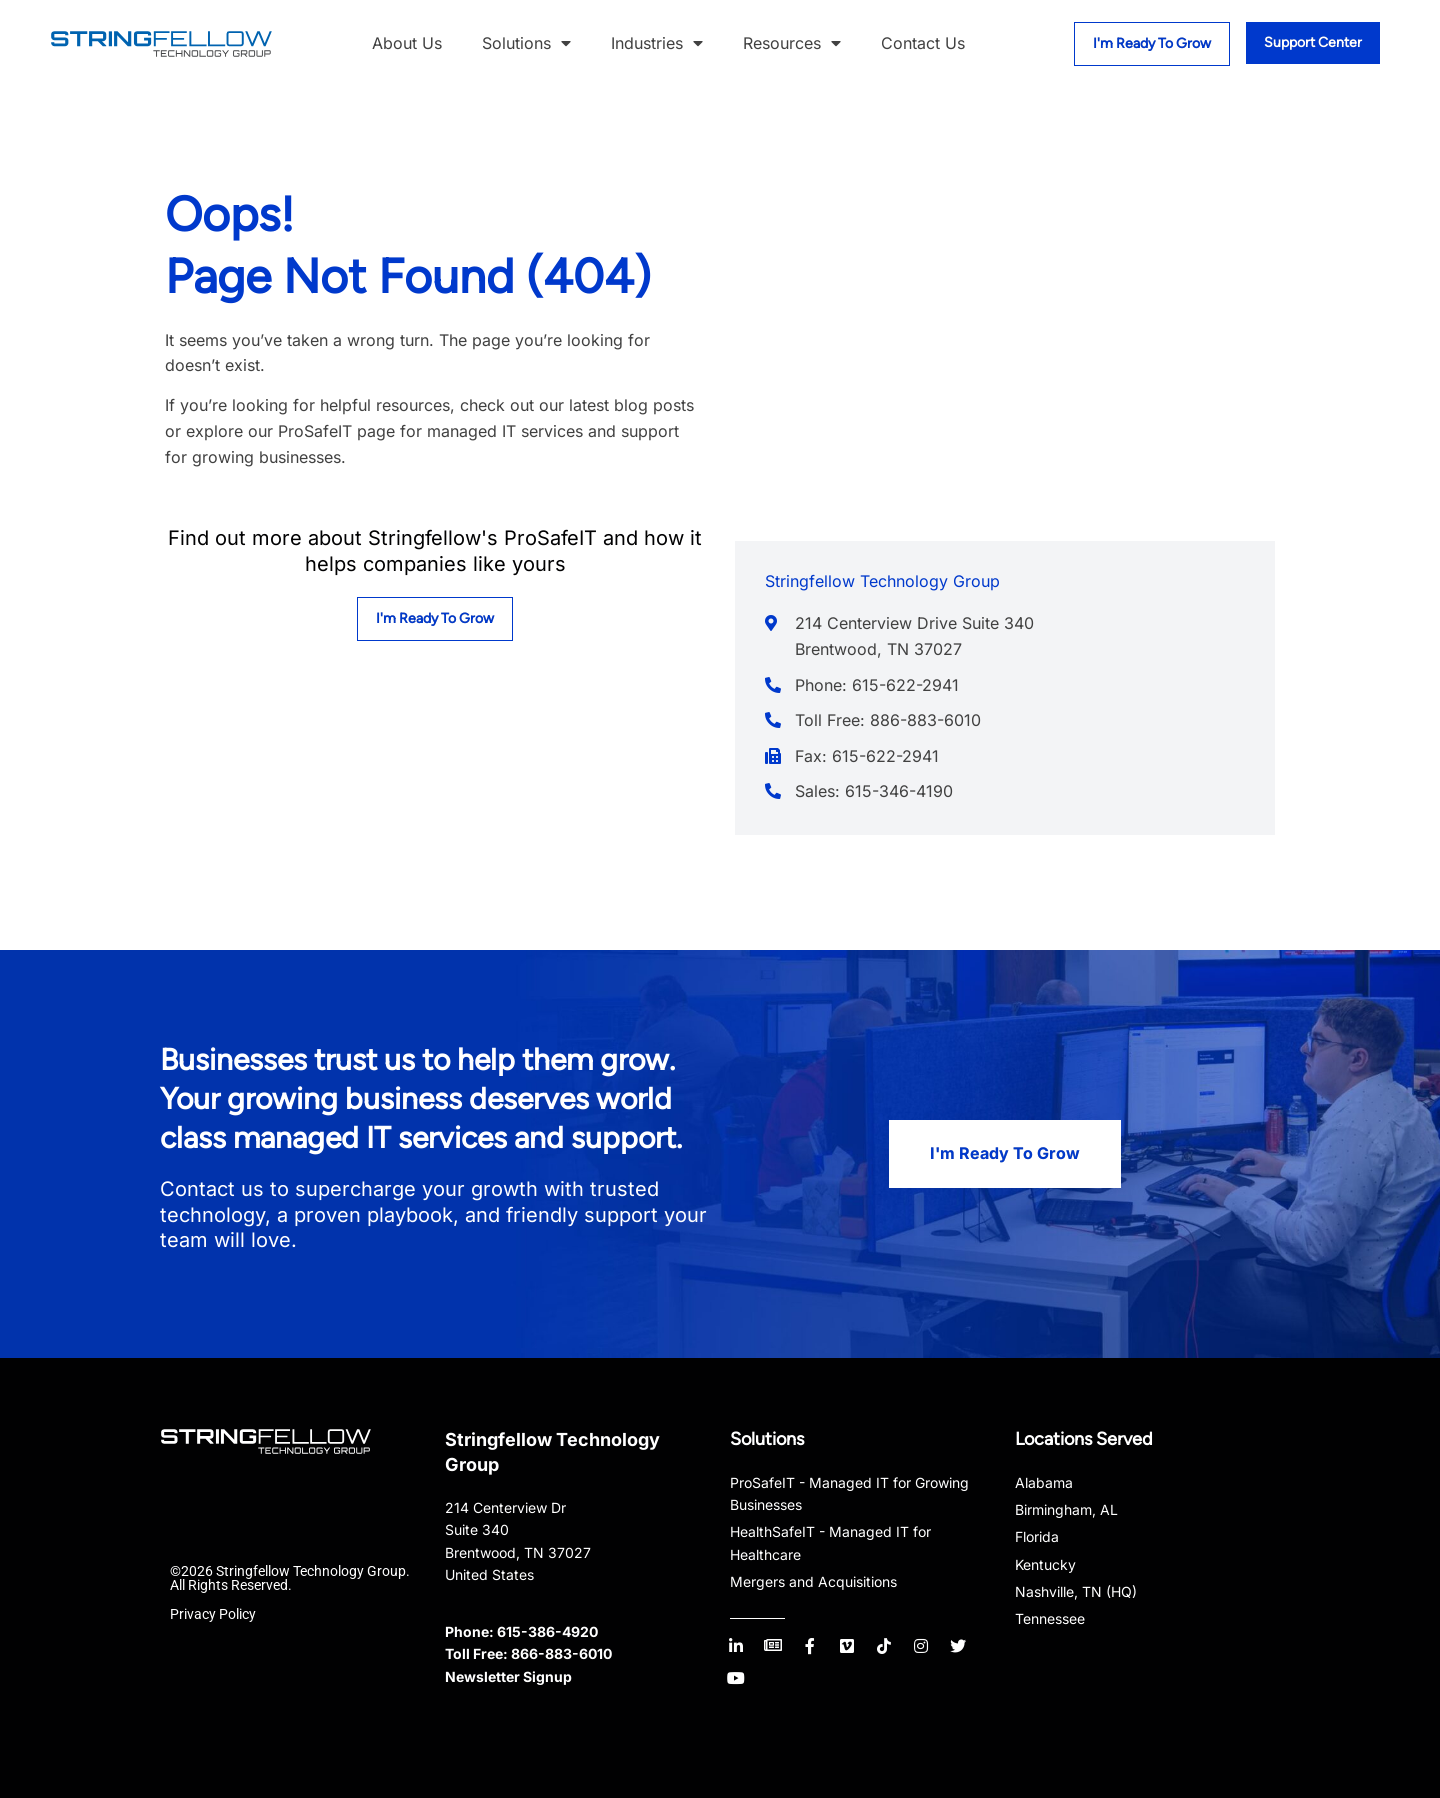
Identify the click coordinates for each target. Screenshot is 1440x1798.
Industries (657, 44)
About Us (407, 43)
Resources (792, 44)
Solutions (526, 44)
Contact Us (923, 43)
